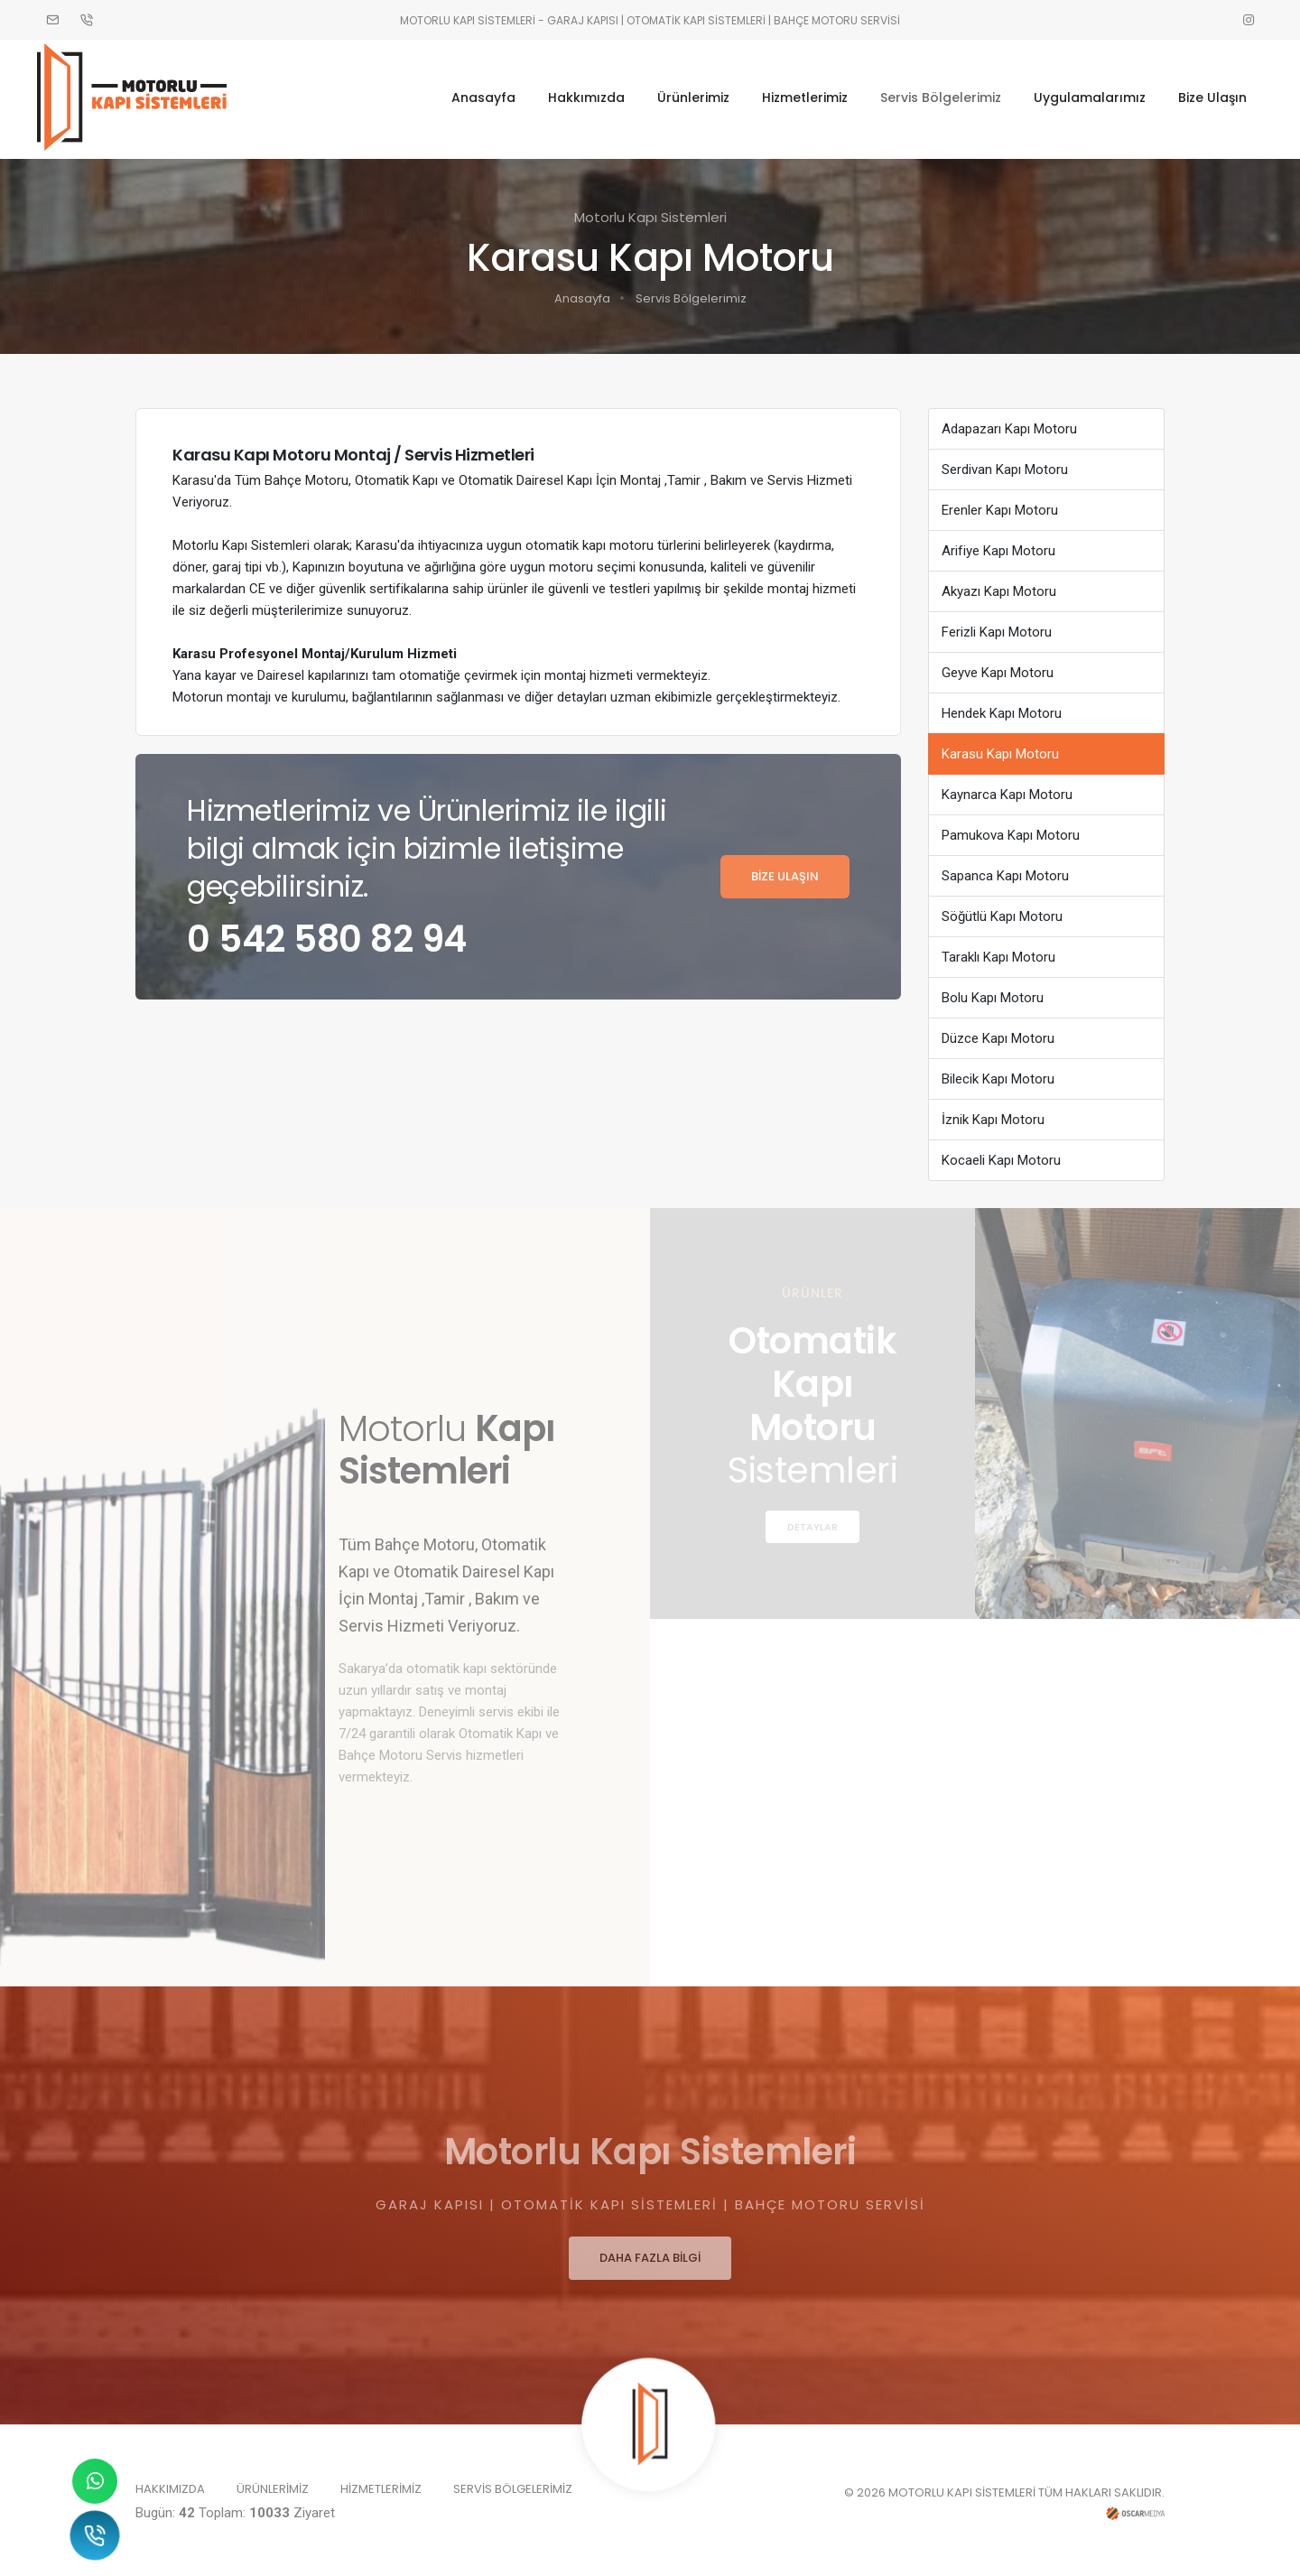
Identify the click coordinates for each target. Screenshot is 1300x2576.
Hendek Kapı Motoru (1002, 708)
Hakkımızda (578, 97)
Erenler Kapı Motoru (1000, 505)
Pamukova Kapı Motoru (1011, 830)
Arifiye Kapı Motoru (998, 545)
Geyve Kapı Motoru (998, 667)
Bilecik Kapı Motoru (998, 1073)
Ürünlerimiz (685, 97)
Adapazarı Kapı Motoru (1009, 423)
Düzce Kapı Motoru (998, 1033)
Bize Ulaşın (1204, 97)
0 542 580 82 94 (327, 933)
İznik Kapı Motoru (993, 1114)
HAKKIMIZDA (170, 2484)
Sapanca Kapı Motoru (1005, 870)
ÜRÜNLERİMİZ (273, 2484)
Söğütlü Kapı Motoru (1002, 911)
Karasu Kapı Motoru (1000, 748)
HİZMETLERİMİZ (381, 2484)
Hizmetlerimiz (797, 97)
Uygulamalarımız (1082, 97)
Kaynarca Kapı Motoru (1007, 789)
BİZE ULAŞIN (785, 870)
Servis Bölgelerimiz (932, 97)
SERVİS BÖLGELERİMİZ (512, 2484)
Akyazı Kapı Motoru (999, 586)
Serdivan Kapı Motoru (1005, 464)
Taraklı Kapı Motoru (998, 952)
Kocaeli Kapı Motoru (1001, 1155)
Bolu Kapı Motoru (993, 992)
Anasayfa (475, 97)
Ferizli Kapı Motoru (997, 626)
